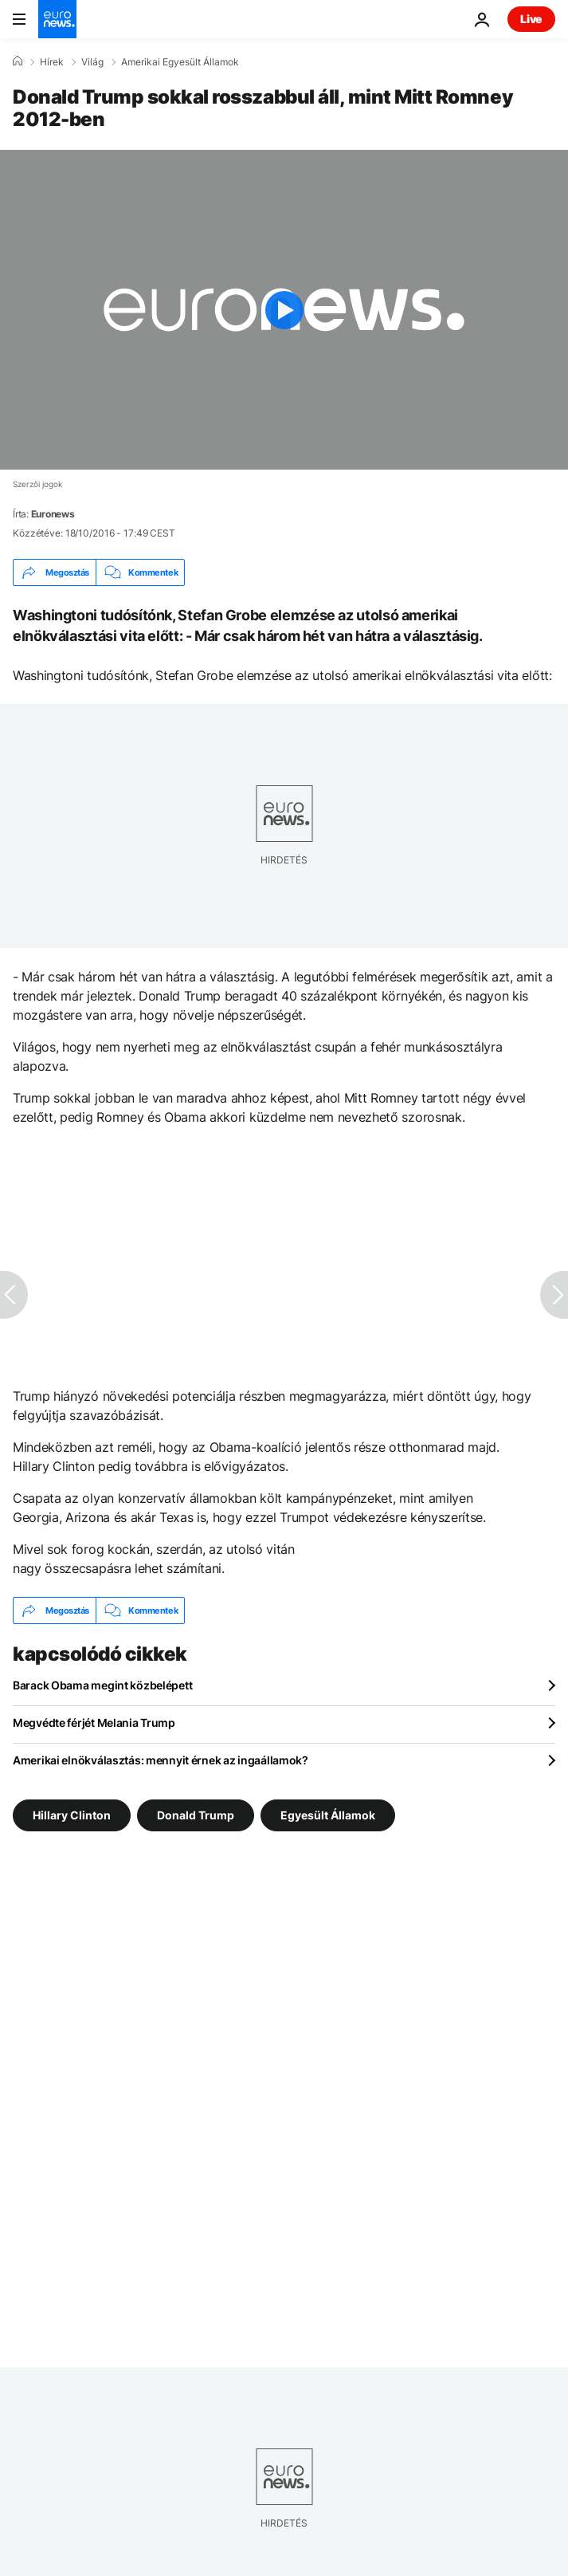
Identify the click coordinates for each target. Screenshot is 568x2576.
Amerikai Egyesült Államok (180, 62)
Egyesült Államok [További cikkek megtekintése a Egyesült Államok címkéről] (327, 1815)
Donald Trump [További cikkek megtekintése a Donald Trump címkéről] (195, 1815)
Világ (92, 62)
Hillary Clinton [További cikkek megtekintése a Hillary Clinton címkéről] (72, 1815)
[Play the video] (284, 310)
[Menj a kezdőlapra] (57, 19)
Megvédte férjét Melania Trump (94, 1722)
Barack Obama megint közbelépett (102, 1685)
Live (531, 19)
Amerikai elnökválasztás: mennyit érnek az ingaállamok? (160, 1760)
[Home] (17, 61)
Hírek (52, 62)
